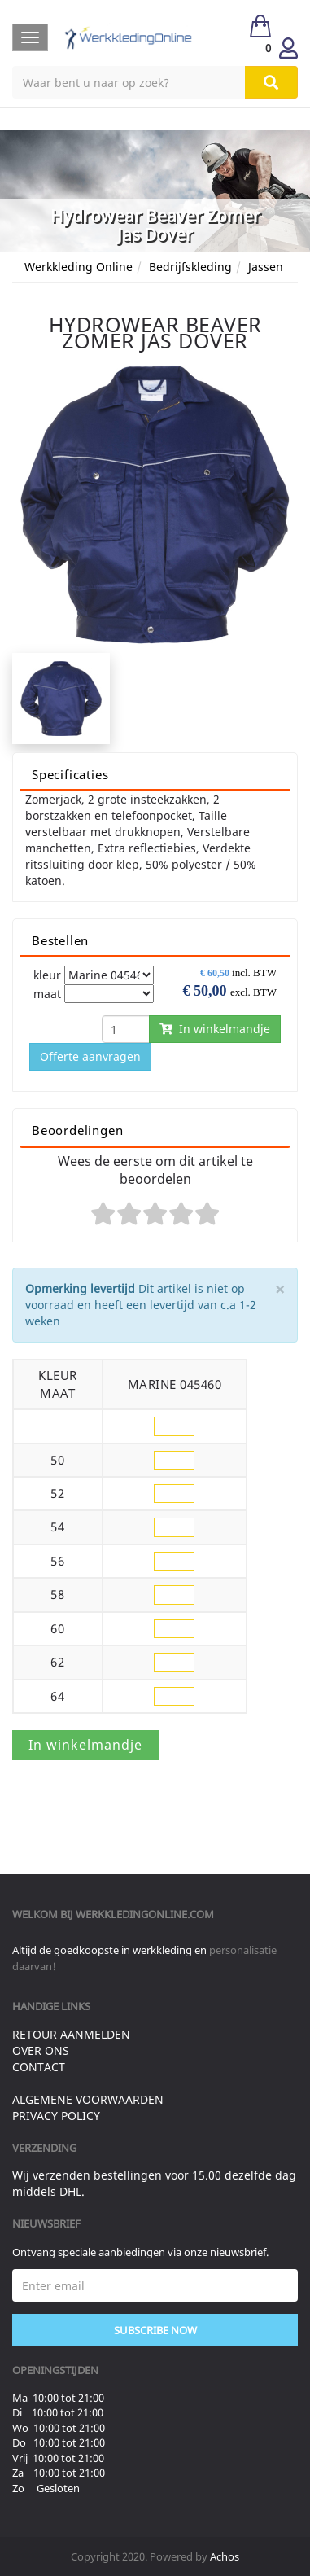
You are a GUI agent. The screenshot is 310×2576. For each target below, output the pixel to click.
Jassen (265, 266)
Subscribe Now (155, 2330)
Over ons (40, 2050)
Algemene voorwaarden (88, 2099)
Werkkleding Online (78, 266)
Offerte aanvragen (90, 1056)
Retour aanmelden (71, 2034)
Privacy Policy (56, 2115)
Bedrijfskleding (190, 266)
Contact (38, 2066)
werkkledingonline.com (145, 1914)
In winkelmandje (214, 1028)
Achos (224, 2556)
